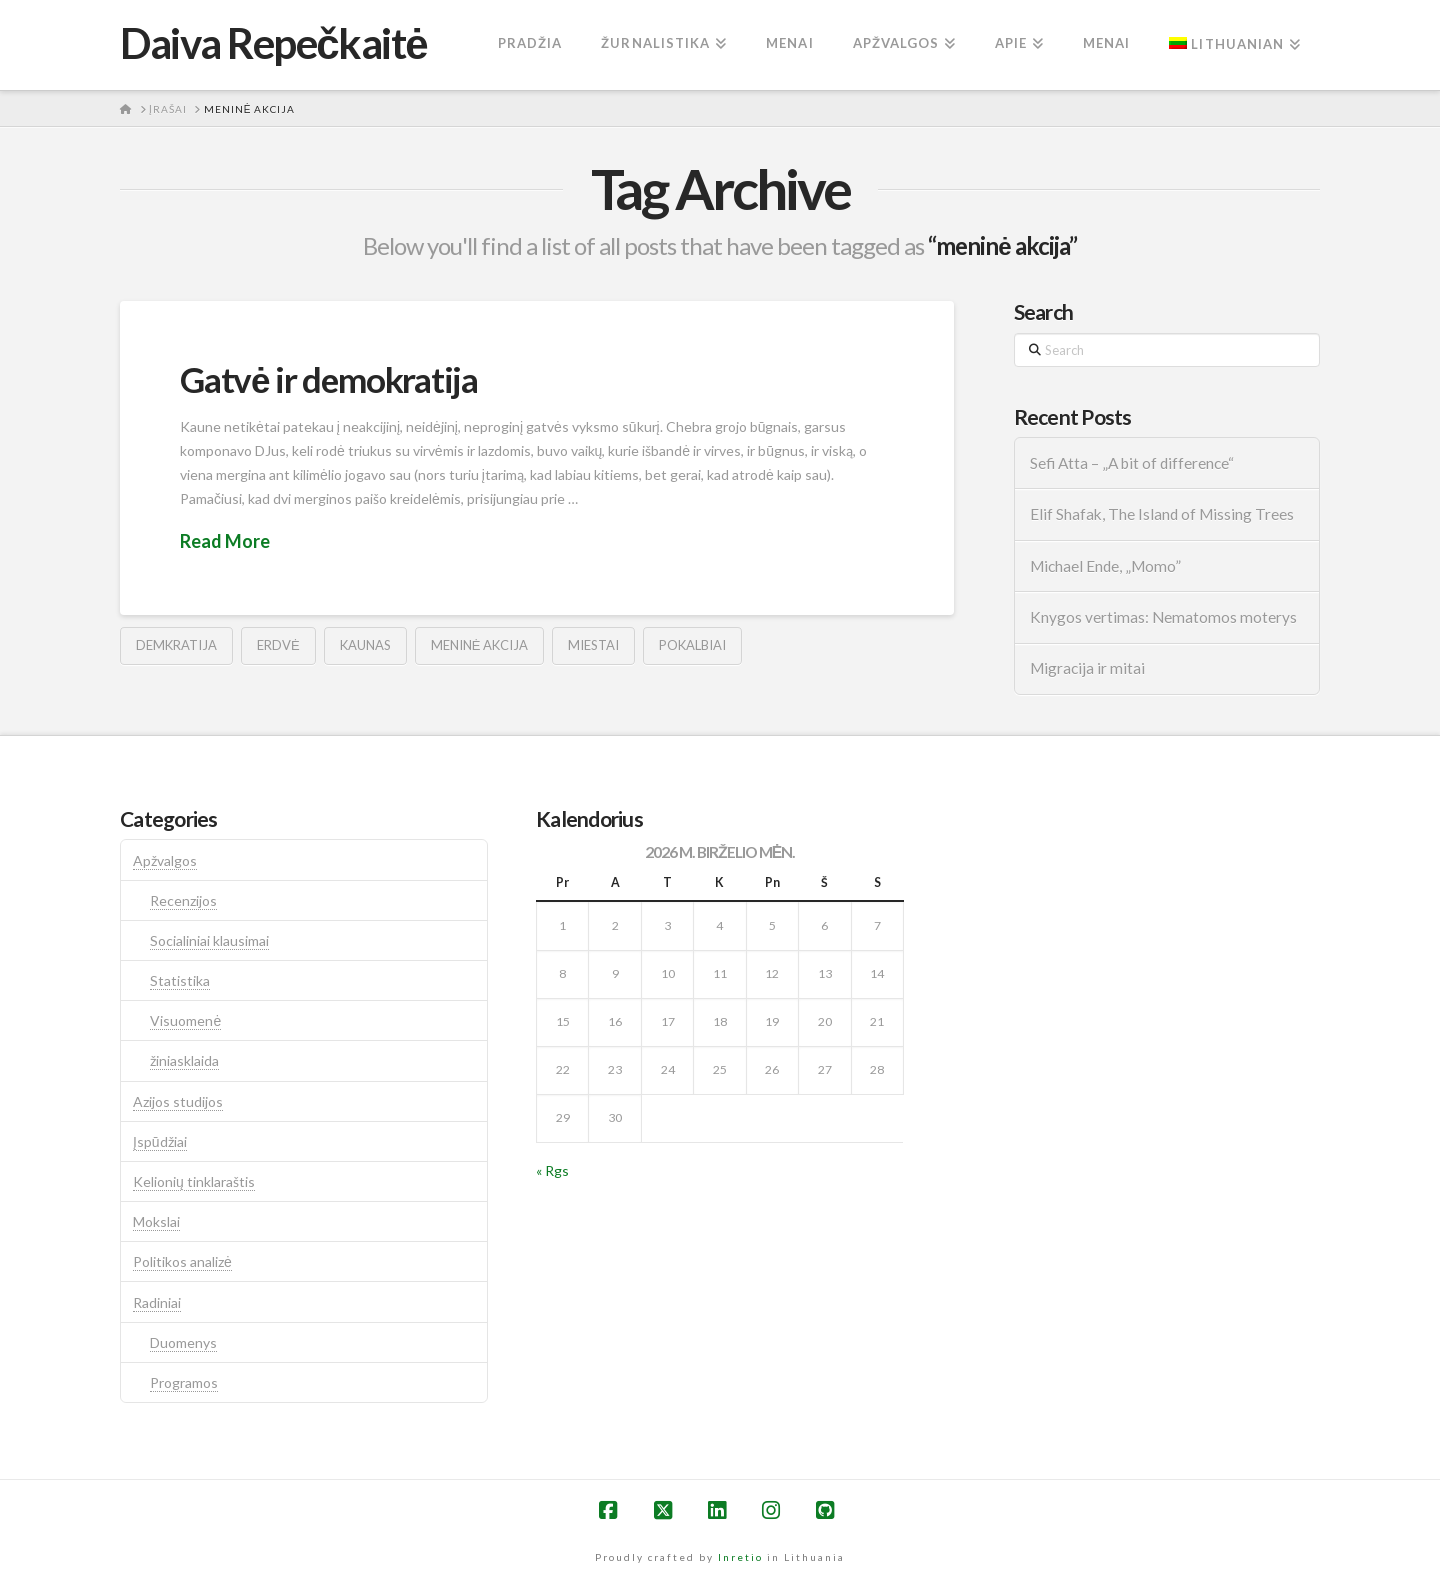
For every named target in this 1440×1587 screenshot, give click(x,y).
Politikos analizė (182, 1261)
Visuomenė (185, 1020)
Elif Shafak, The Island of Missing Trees (1162, 514)
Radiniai (157, 1302)
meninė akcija (480, 645)
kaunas (365, 645)
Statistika (180, 980)
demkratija (176, 645)
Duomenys (183, 1342)
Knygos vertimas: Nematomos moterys (1163, 617)
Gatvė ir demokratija (329, 379)
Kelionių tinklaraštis (194, 1181)
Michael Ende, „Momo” (1105, 566)
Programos (184, 1382)
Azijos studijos (178, 1101)
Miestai (593, 645)
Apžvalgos (165, 860)
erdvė (278, 645)
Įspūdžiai (160, 1141)
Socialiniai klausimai (209, 940)
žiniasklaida (184, 1060)
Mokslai (156, 1221)
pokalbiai (692, 645)
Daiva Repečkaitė (273, 43)
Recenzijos (183, 900)
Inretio (740, 1557)
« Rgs (552, 1170)
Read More (225, 541)
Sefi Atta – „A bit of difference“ (1132, 463)
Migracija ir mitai (1087, 668)
